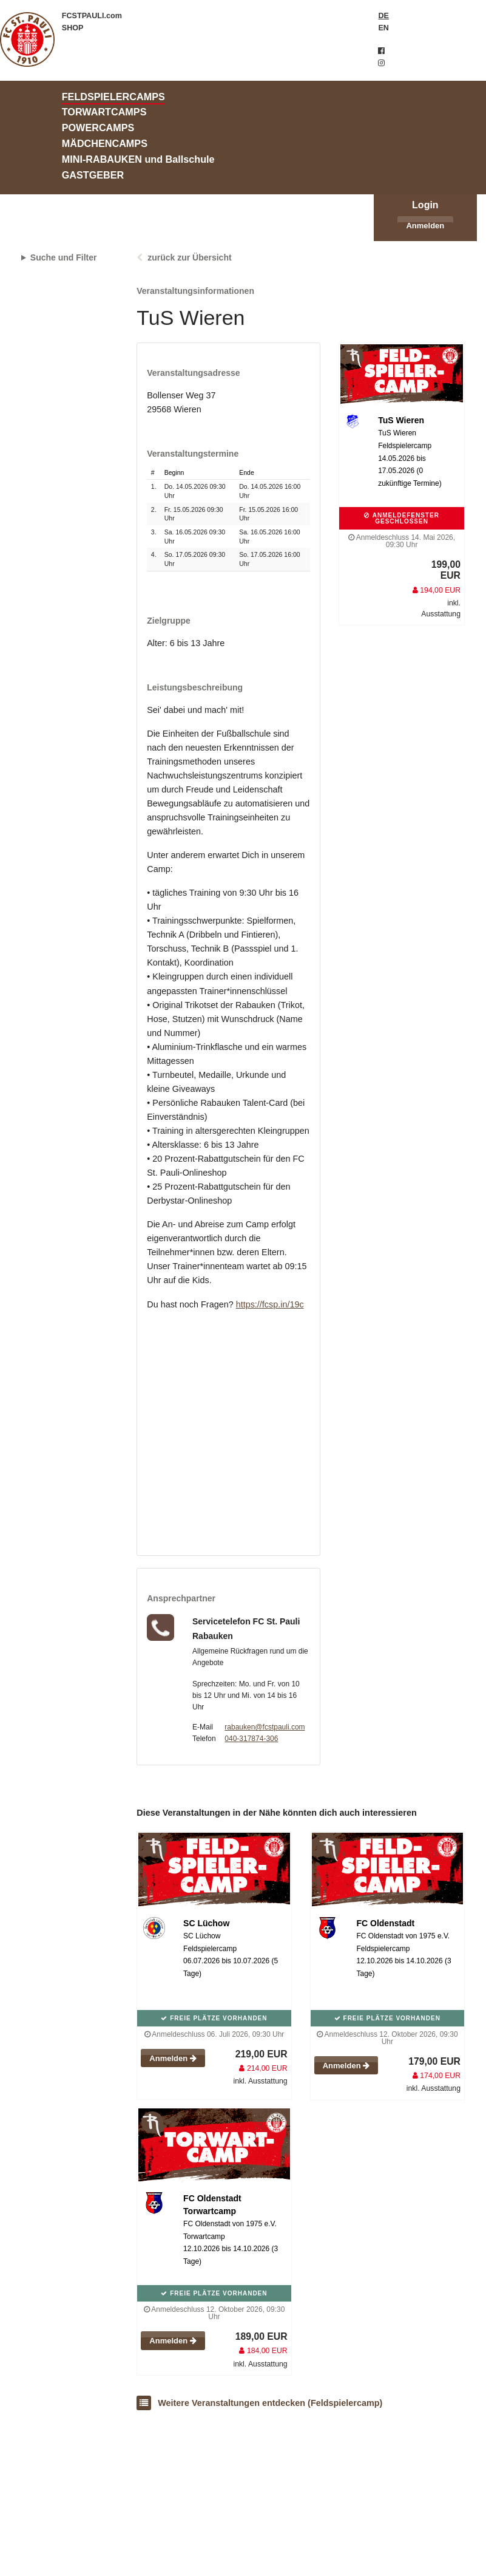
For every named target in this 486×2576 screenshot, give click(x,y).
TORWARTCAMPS (104, 111)
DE (383, 16)
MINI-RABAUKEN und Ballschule (138, 159)
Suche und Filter (63, 257)
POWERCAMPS (98, 127)
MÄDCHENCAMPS (104, 143)
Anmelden (425, 225)
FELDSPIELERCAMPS (113, 96)
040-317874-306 (251, 1738)
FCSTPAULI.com (92, 16)
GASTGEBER (93, 174)
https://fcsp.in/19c (270, 1304)
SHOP (73, 28)
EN (383, 28)
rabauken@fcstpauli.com (264, 1727)
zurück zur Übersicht (189, 257)
